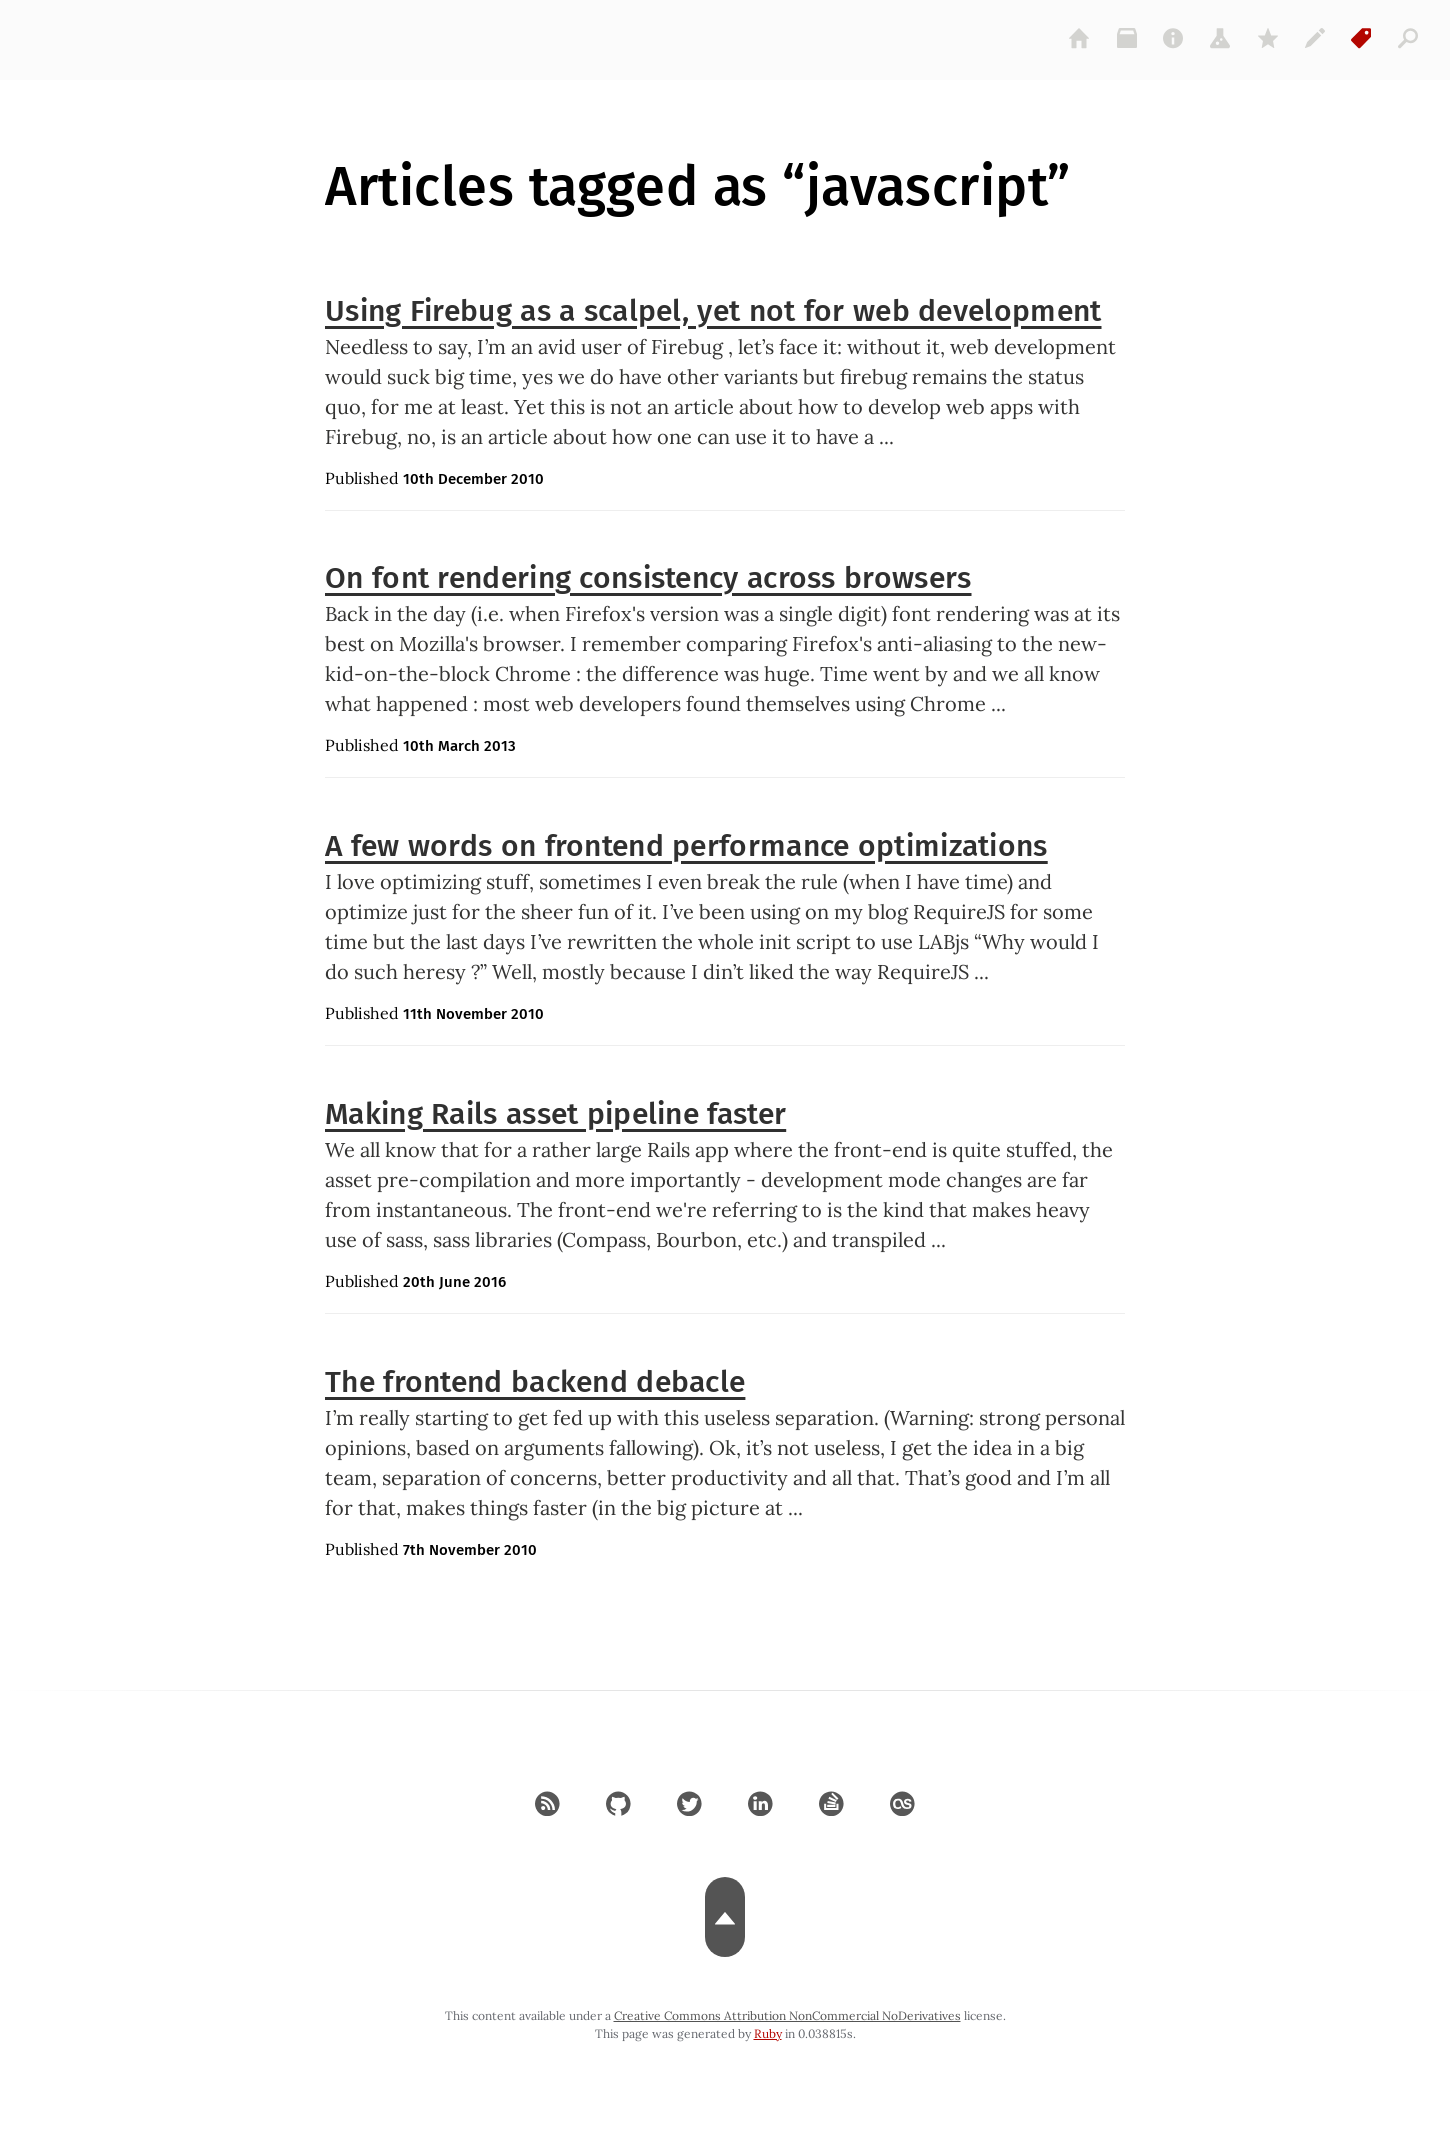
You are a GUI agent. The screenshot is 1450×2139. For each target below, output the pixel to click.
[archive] (1127, 38)
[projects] (1221, 38)
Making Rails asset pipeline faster (555, 1114)
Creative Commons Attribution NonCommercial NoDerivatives (787, 2015)
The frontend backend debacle (535, 1382)
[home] (1080, 38)
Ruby (768, 2033)
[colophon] (1315, 38)
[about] (1174, 38)
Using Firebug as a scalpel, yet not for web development (713, 311)
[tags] (1362, 38)
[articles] (1409, 38)
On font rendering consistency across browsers (648, 578)
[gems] (1268, 38)
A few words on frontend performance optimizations (686, 846)
